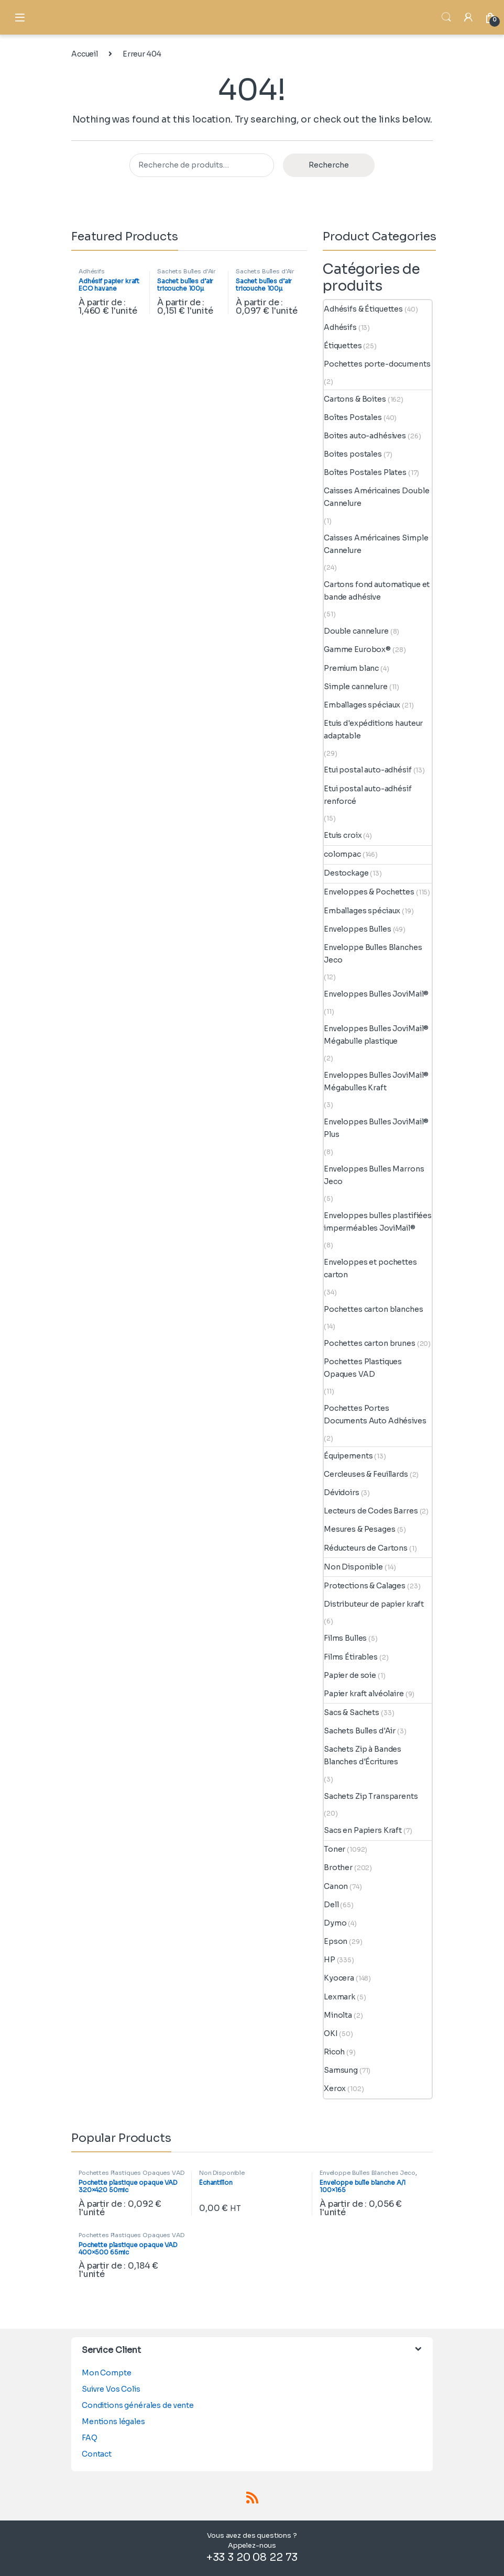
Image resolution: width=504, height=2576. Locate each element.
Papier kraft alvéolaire (364, 1693)
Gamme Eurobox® (357, 649)
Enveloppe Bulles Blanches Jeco (373, 954)
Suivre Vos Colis (111, 2389)
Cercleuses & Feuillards (366, 1474)
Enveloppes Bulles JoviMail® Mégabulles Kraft (376, 1081)
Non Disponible (353, 1567)
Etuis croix (342, 835)
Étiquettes (343, 345)
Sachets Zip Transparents (371, 1796)
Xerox (335, 2088)
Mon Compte (107, 2373)
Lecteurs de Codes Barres (371, 1511)
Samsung (341, 2070)
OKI (331, 2033)
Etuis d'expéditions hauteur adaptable (373, 729)
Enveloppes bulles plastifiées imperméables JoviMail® (378, 1222)
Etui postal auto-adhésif (368, 770)
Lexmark (339, 1997)
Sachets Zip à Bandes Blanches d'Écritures (362, 1755)
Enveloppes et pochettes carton (370, 1268)
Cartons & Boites (355, 399)
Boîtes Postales (353, 417)
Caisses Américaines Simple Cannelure (376, 544)
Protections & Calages (365, 1585)
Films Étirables (351, 1657)
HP (329, 1959)
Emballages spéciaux (362, 705)
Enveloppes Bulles (357, 929)
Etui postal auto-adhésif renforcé (368, 795)
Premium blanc (351, 668)
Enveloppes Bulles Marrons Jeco (374, 1175)
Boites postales (353, 454)
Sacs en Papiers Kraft (363, 1830)
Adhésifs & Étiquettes (363, 309)
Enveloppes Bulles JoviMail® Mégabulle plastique (376, 1035)
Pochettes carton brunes (369, 1343)
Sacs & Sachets (351, 1712)
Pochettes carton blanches (373, 1309)
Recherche (329, 165)
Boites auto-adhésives (365, 435)
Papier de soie (350, 1675)
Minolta (338, 2015)
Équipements (348, 1456)
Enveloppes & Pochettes (369, 892)
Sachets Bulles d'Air (186, 271)
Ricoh (334, 2052)
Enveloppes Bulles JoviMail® (376, 994)
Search (446, 17)
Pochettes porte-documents (377, 364)
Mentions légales (113, 2421)
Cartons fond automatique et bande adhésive (377, 591)
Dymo (335, 1923)
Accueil (84, 54)
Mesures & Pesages (360, 1529)
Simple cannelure (356, 686)
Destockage (346, 873)
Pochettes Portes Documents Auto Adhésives (375, 1414)
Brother (338, 1867)
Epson (335, 1941)
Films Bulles (345, 1638)
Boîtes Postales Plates (365, 472)
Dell (331, 1904)
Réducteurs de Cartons (366, 1548)
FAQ (89, 2437)
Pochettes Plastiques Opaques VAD (363, 1368)
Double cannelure (356, 631)
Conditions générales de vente (138, 2405)
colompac (342, 854)
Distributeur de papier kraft (374, 1604)
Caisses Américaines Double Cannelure (376, 497)
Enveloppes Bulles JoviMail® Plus (376, 1128)
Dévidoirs (341, 1492)
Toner (334, 1849)
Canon (336, 1886)
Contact (97, 2454)
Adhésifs (92, 271)
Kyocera (339, 1978)
